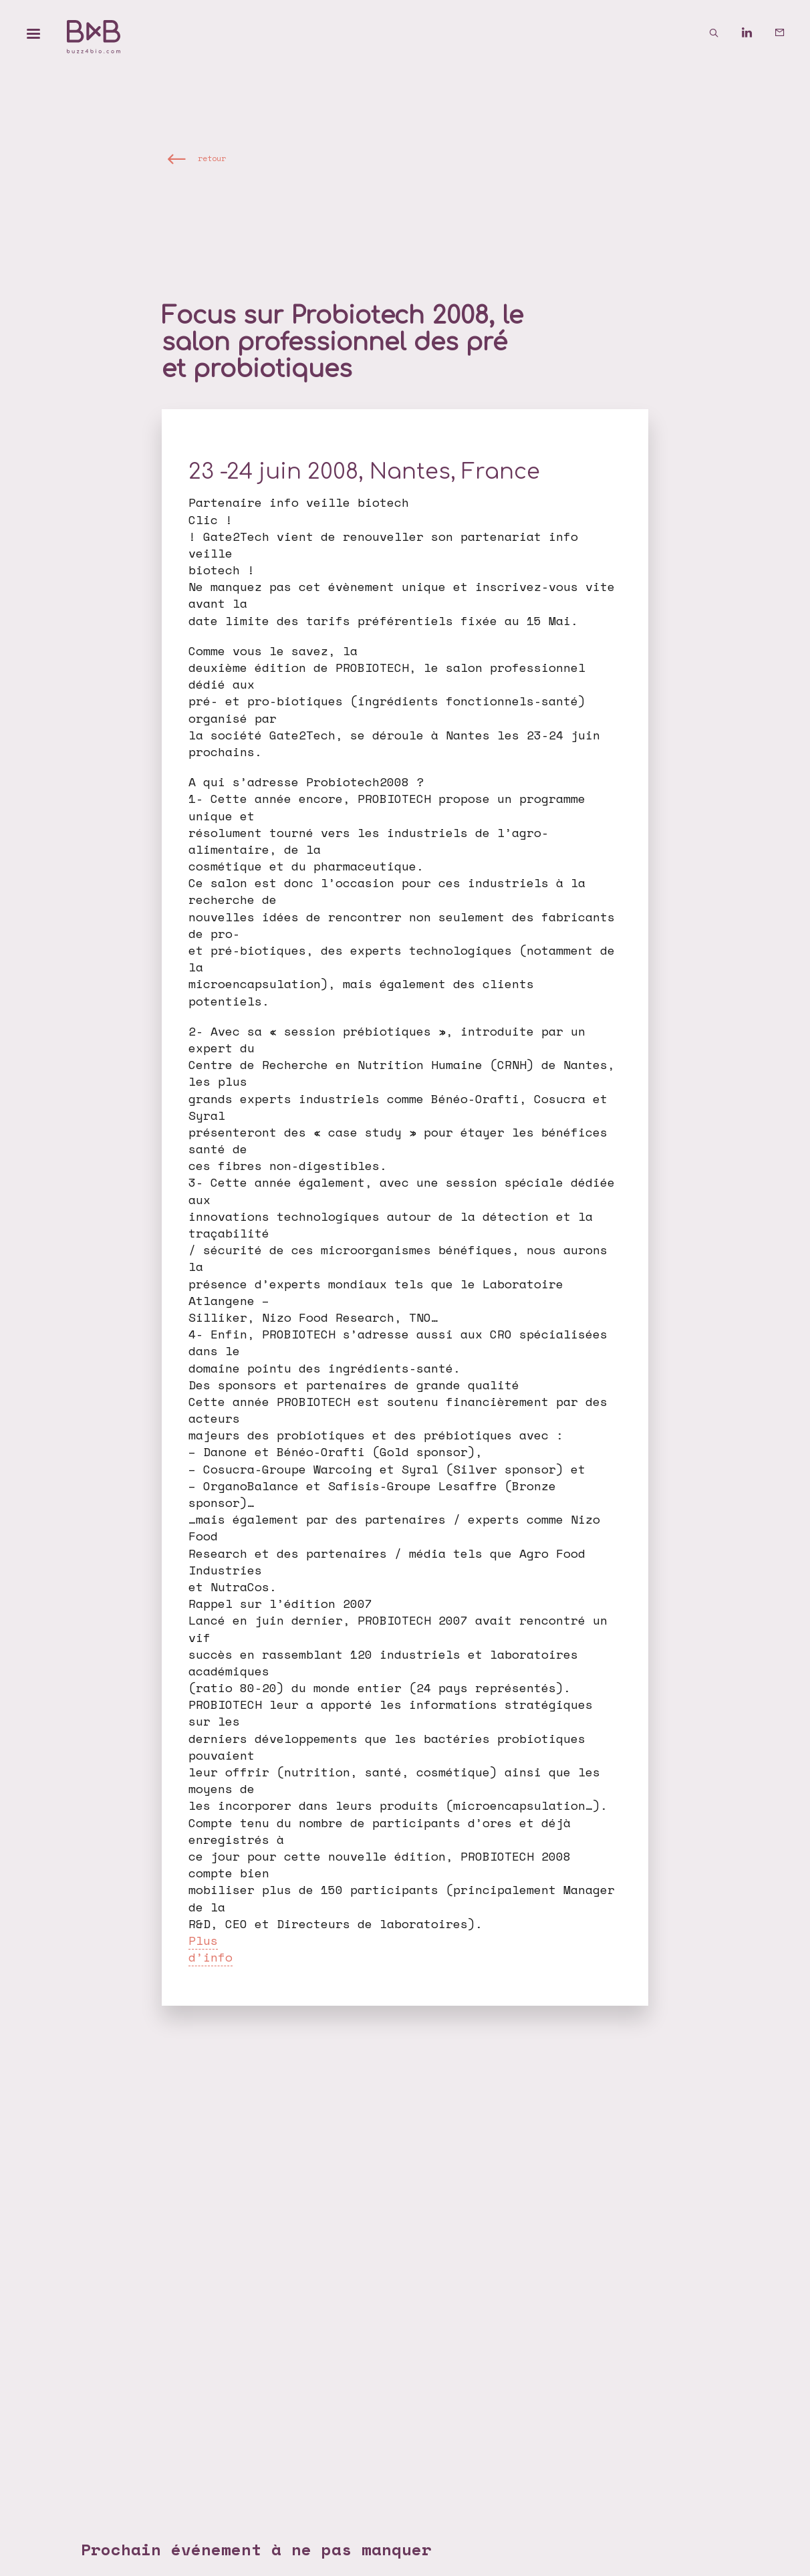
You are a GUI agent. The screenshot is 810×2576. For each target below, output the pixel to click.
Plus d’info (210, 1948)
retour (212, 158)
